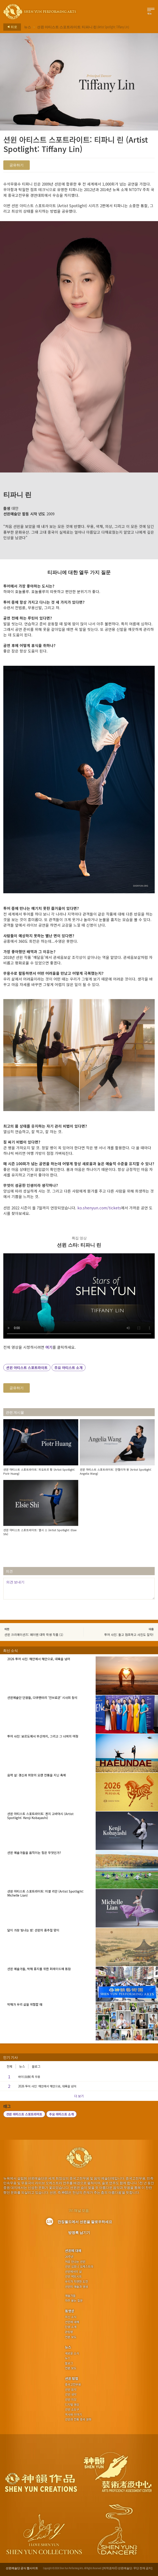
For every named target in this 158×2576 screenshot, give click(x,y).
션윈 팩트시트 (73, 2276)
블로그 (36, 2066)
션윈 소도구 (72, 2409)
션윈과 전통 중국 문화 (78, 2419)
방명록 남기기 (79, 2232)
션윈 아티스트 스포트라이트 (27, 1367)
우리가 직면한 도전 (76, 2282)
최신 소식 (70, 2317)
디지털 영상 (72, 2405)
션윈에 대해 (73, 2250)
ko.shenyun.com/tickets (99, 1207)
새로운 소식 (72, 2353)
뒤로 (11, 27)
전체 (9, 2066)
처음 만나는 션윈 (75, 2262)
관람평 (69, 2332)
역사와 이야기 (73, 2415)
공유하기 (16, 165)
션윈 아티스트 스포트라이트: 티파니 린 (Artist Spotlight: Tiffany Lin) (83, 27)
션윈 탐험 (71, 2378)
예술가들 (70, 2295)
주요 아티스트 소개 (68, 1367)
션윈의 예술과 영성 (76, 2287)
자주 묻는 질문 (74, 2301)
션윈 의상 (70, 2399)
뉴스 (27, 27)
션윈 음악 (70, 2390)
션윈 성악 (70, 2394)
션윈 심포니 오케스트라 (79, 2267)
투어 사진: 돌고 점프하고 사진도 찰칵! (129, 1634)
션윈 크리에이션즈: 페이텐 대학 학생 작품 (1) (33, 1634)
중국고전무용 (73, 2384)
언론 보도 (70, 2337)
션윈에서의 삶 (73, 2272)
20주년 (69, 2257)
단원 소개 (70, 2327)
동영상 (69, 2311)
